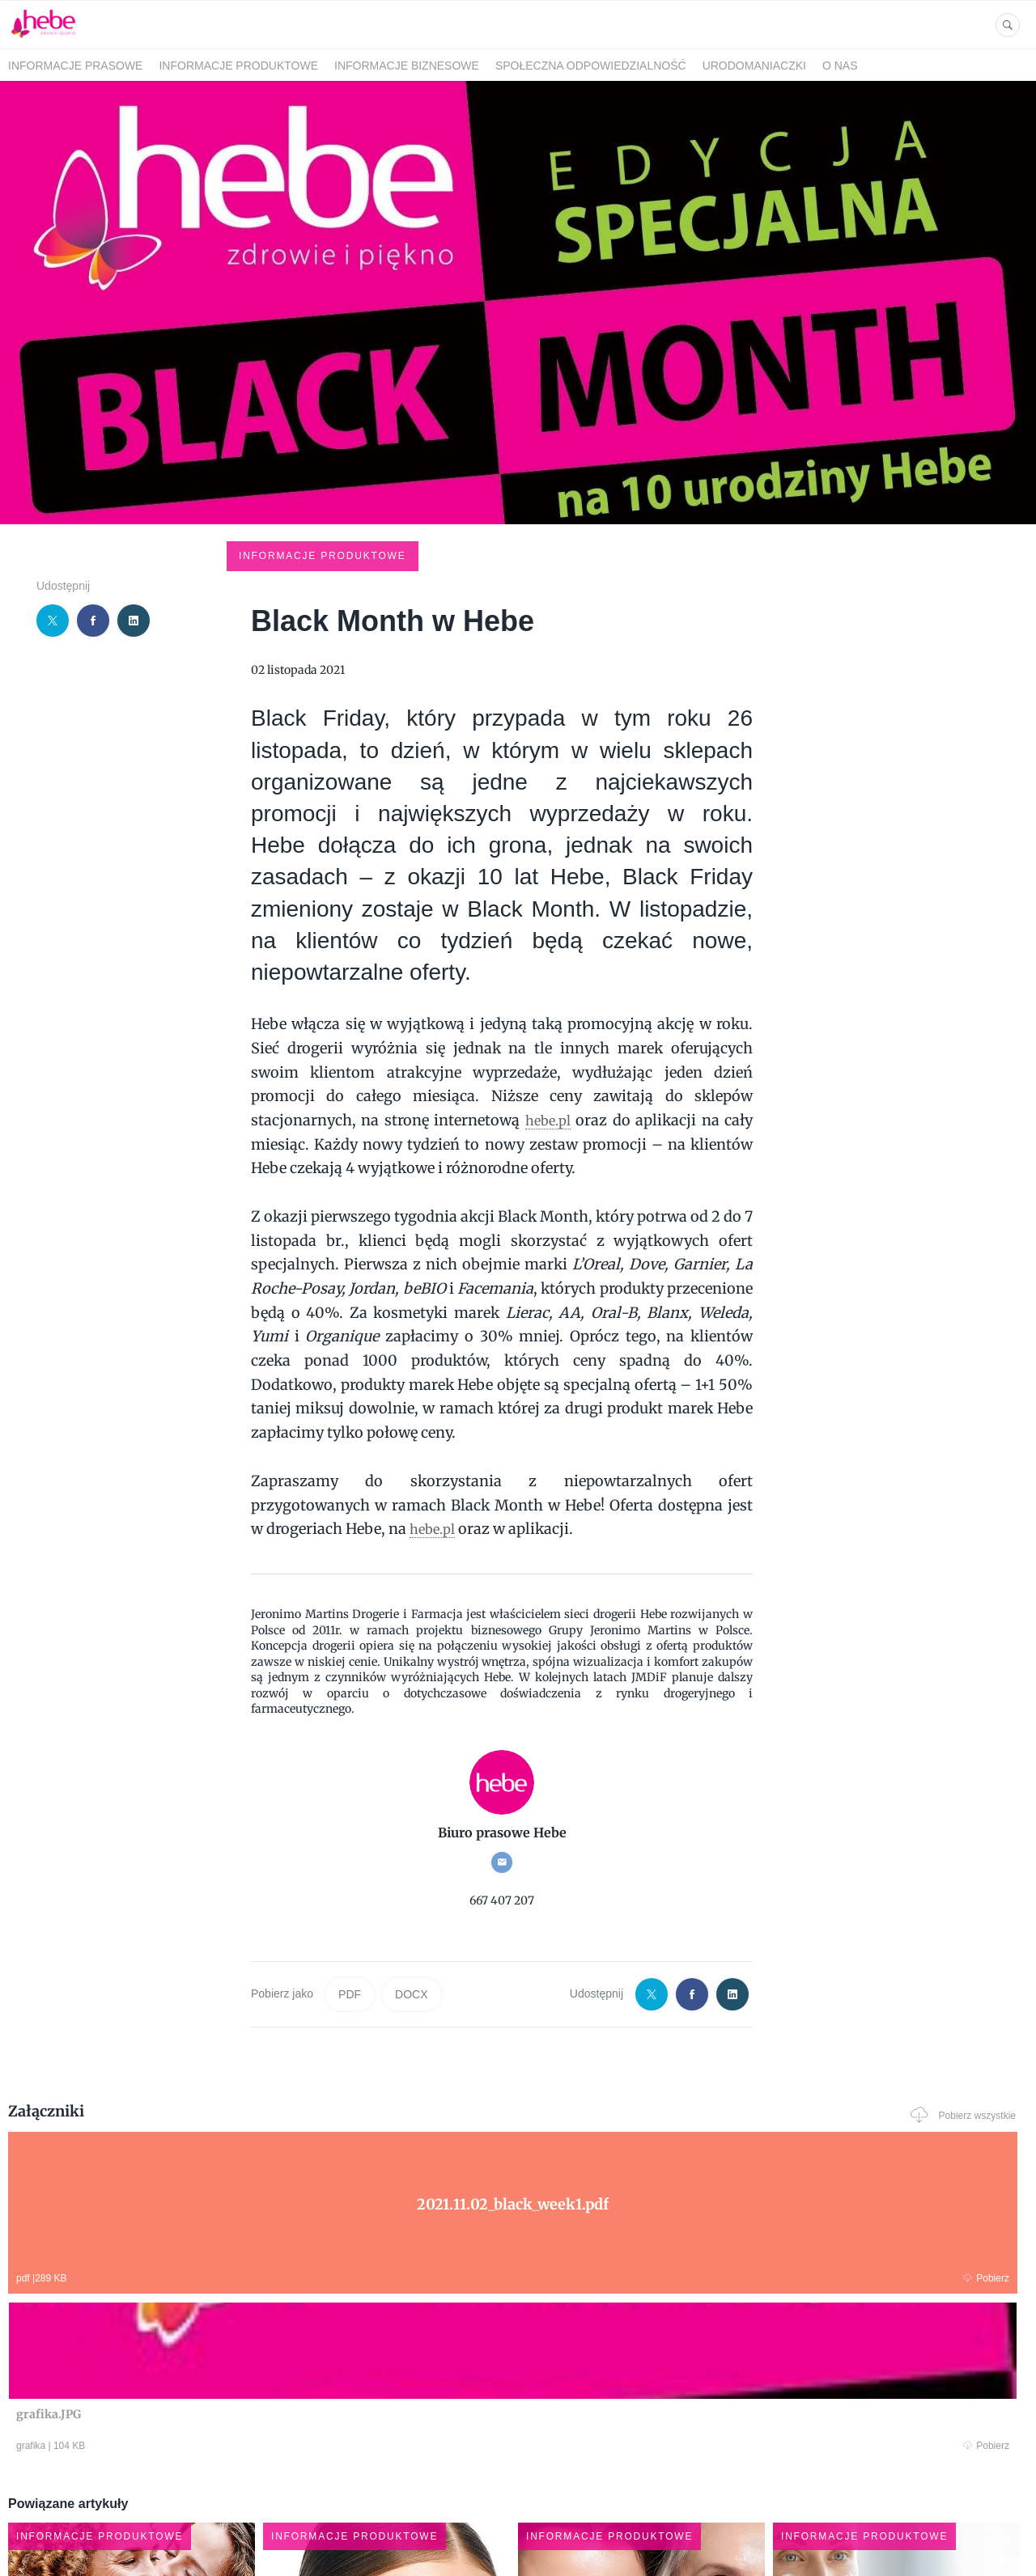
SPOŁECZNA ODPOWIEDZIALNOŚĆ (590, 65)
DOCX (411, 1872)
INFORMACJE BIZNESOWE (406, 65)
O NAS (840, 65)
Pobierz (221, 2155)
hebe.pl (548, 998)
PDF (349, 1872)
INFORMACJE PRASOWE (75, 65)
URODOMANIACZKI (754, 65)
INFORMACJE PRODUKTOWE (238, 65)
